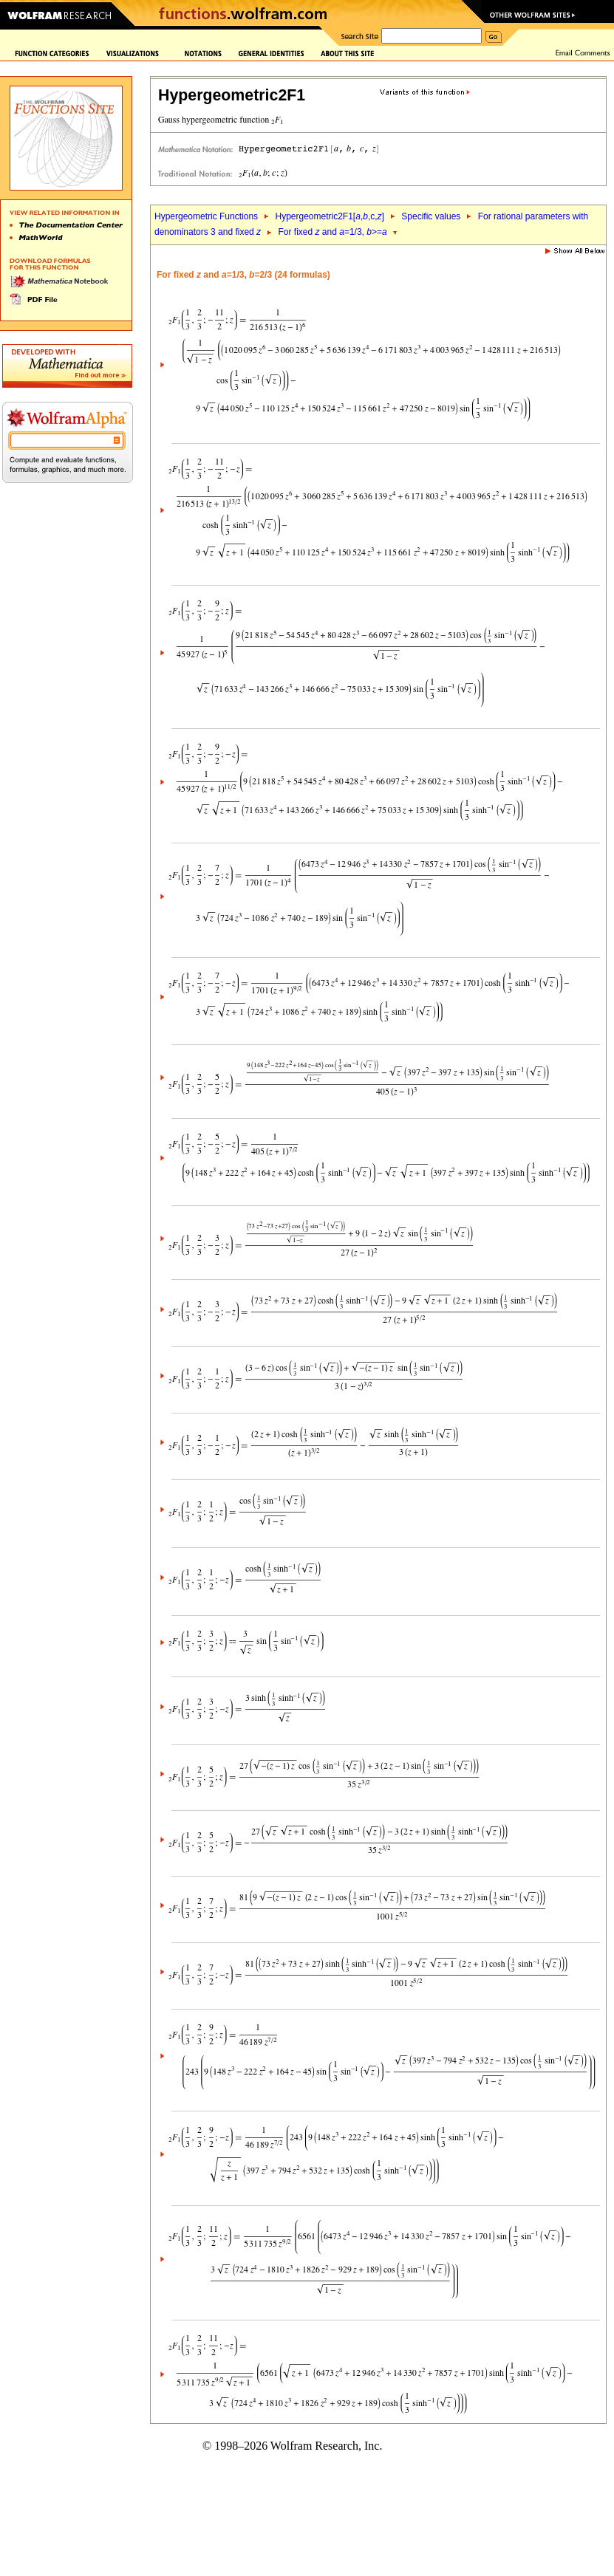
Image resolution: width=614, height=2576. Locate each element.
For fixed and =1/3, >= (333, 232)
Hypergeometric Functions (206, 216)
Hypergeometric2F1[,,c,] (329, 216)
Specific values (430, 216)
